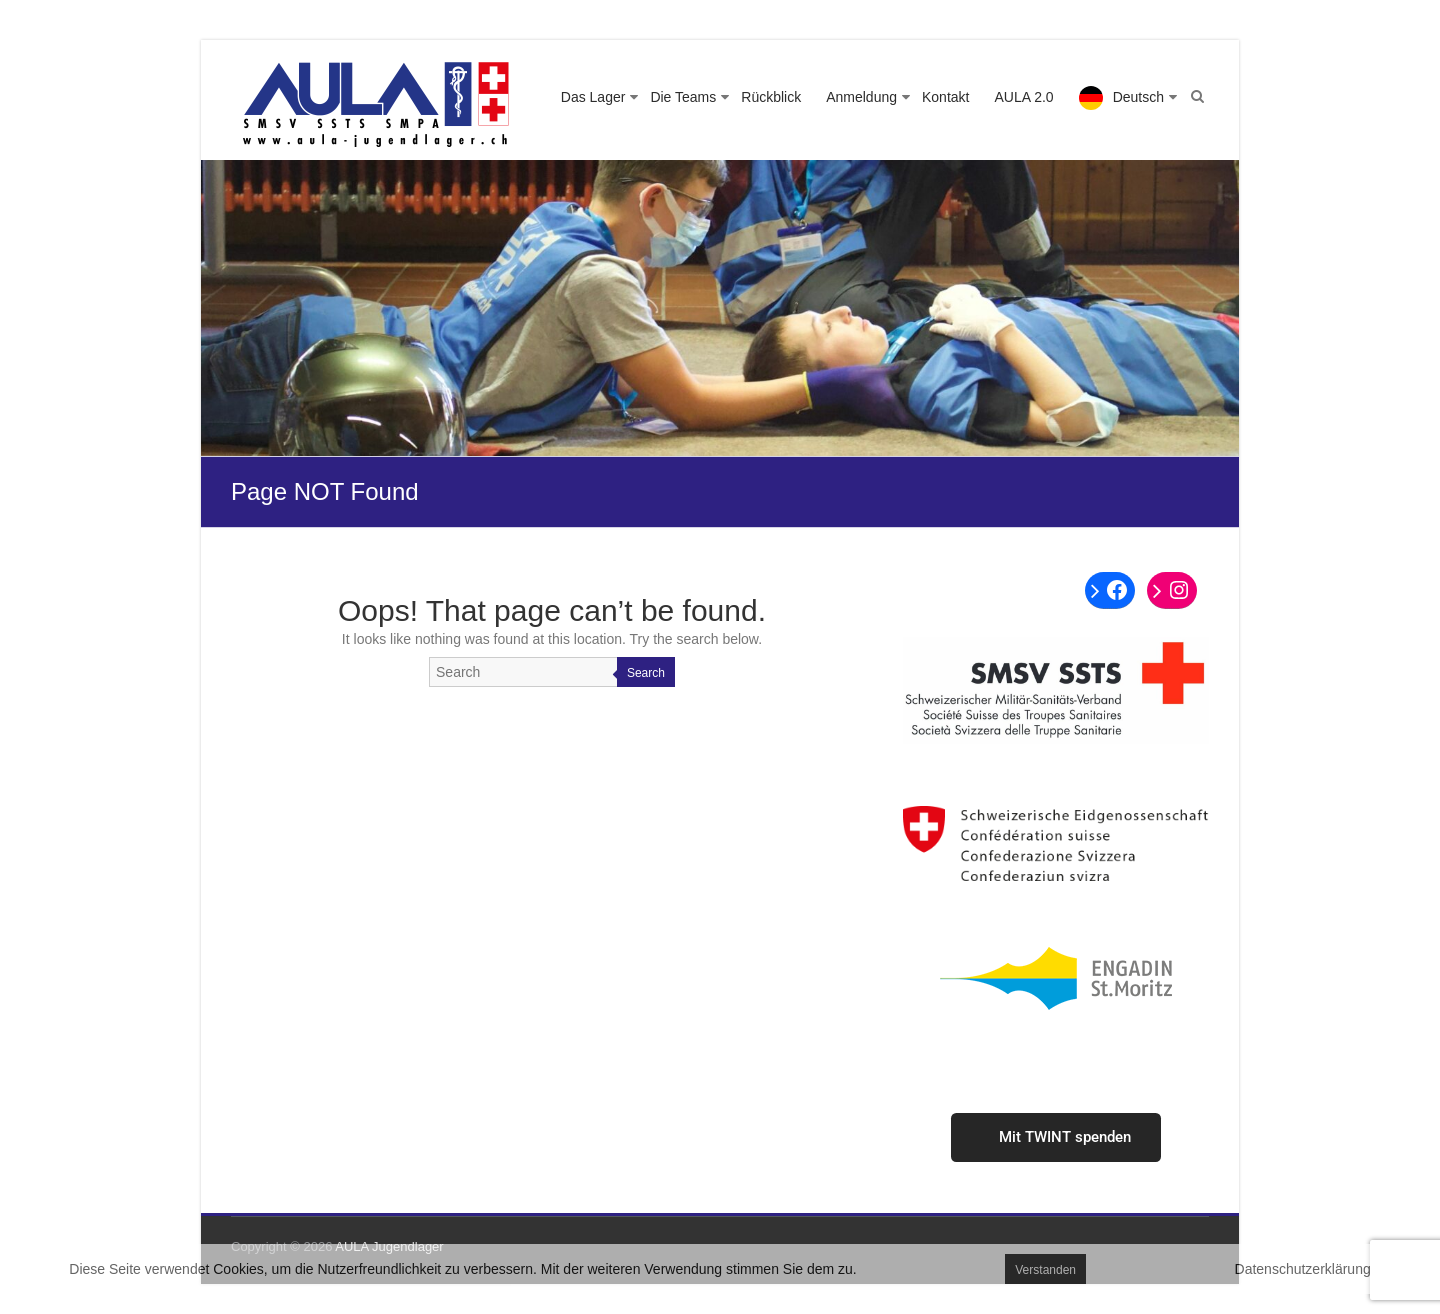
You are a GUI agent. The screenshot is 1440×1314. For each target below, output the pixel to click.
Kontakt (945, 97)
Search (646, 673)
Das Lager (593, 97)
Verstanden (1045, 1270)
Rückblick (771, 97)
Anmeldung (861, 97)
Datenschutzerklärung (1303, 1269)
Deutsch (1138, 97)
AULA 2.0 (1023, 97)
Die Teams (683, 97)
